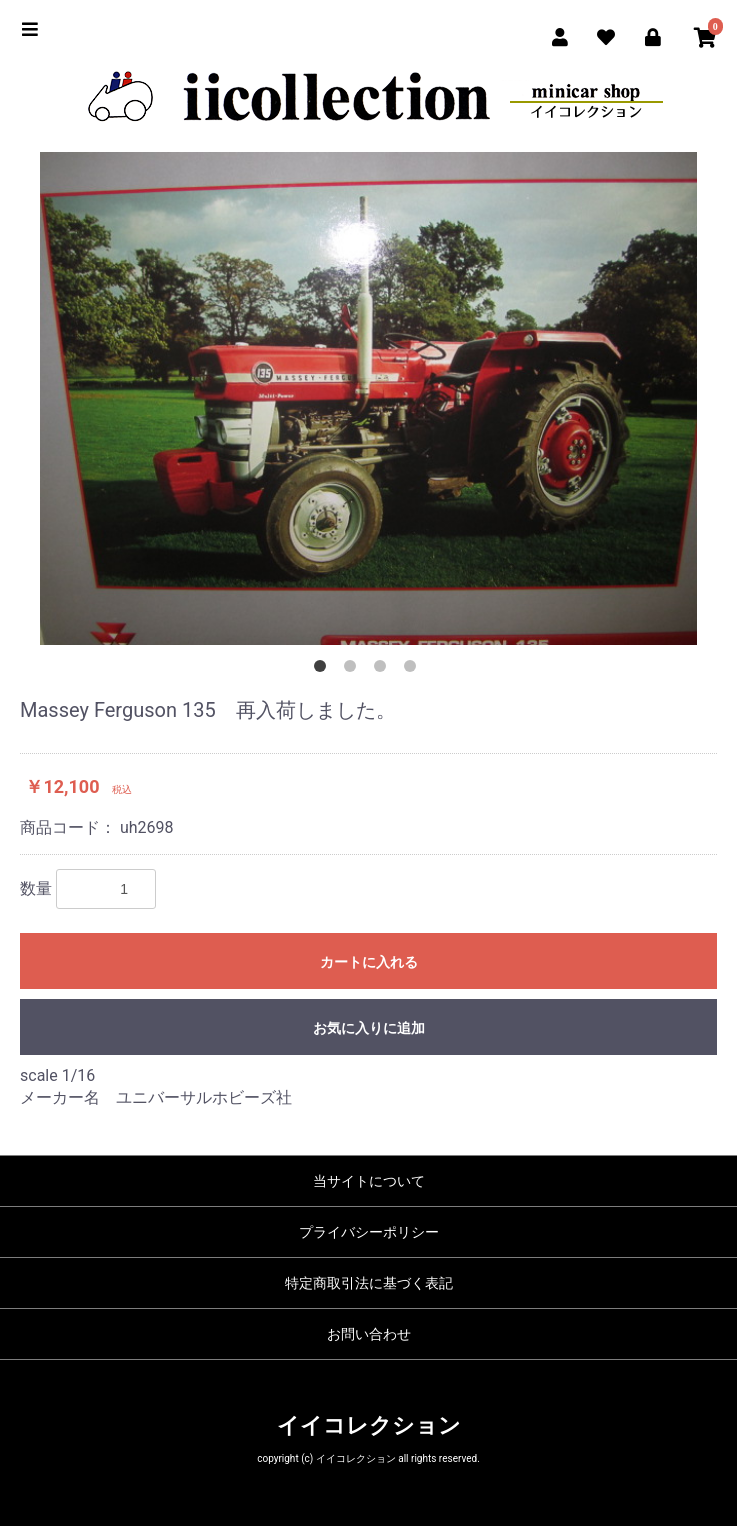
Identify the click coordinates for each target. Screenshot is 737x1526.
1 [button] (324, 670)
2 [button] (354, 670)
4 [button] (414, 670)
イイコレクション (369, 1425)
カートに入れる (369, 962)
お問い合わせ (369, 1334)
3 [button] (384, 670)
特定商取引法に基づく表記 (369, 1283)
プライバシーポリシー (369, 1232)
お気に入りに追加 (369, 1028)
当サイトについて (369, 1181)
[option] (368, 398)
